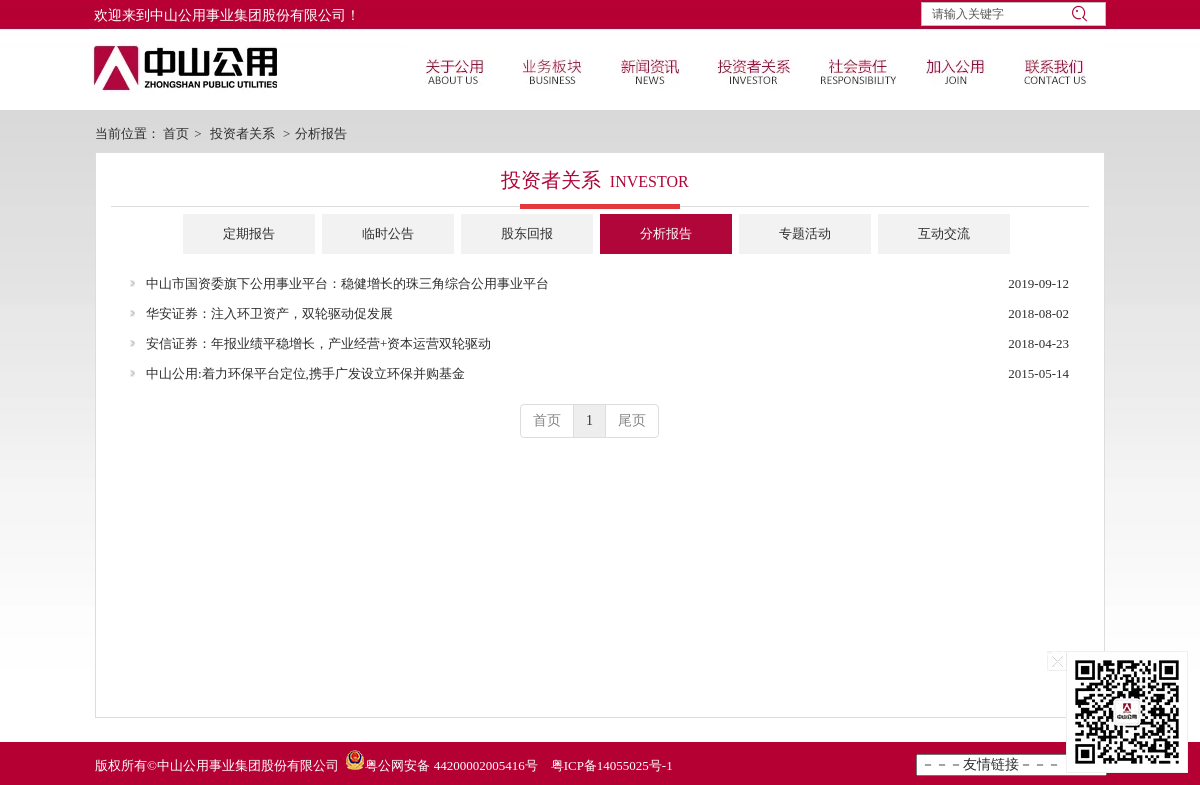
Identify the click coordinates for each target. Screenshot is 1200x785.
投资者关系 (242, 133)
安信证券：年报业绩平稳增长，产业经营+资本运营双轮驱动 (318, 343)
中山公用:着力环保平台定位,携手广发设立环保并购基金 (305, 373)
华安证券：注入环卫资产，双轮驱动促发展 (269, 313)
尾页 (632, 420)
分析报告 (321, 133)
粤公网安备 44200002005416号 (451, 765)
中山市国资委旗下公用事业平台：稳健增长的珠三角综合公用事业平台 (347, 283)
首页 (176, 133)
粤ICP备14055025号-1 (612, 765)
